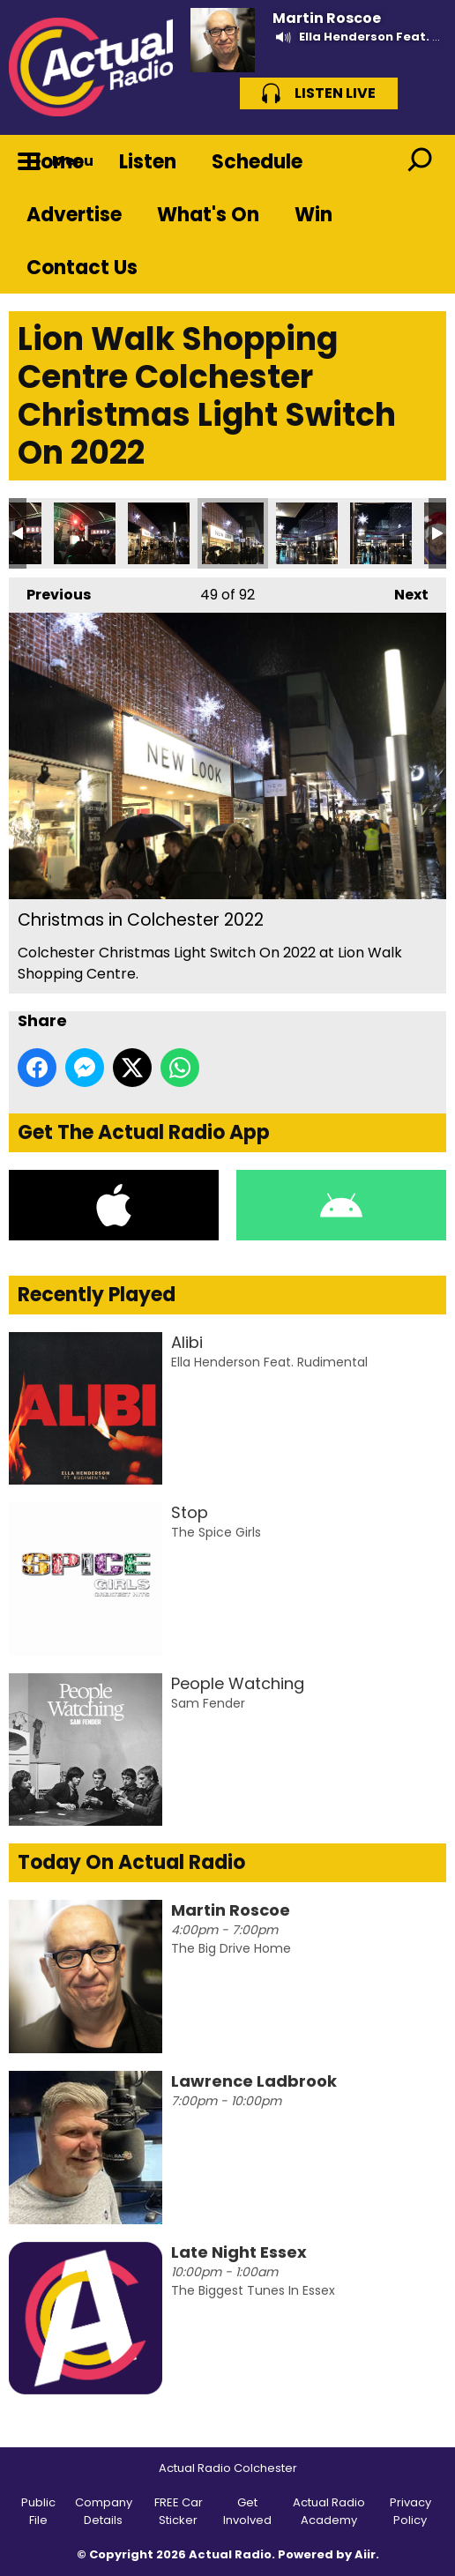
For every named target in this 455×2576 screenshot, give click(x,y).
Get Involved (247, 2511)
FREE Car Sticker (178, 2511)
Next (403, 591)
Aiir (365, 2554)
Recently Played (96, 1294)
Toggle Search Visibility (419, 161)
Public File (38, 2511)
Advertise (74, 214)
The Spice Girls (216, 1532)
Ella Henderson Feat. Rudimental (269, 1362)
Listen (147, 161)
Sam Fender (208, 1703)
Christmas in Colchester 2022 (85, 533)
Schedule (257, 161)
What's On (208, 214)
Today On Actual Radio (131, 1862)
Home (55, 161)
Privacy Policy (410, 2511)
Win (313, 214)
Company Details (103, 2511)
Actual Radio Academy (329, 2511)
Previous (50, 591)
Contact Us (82, 267)
